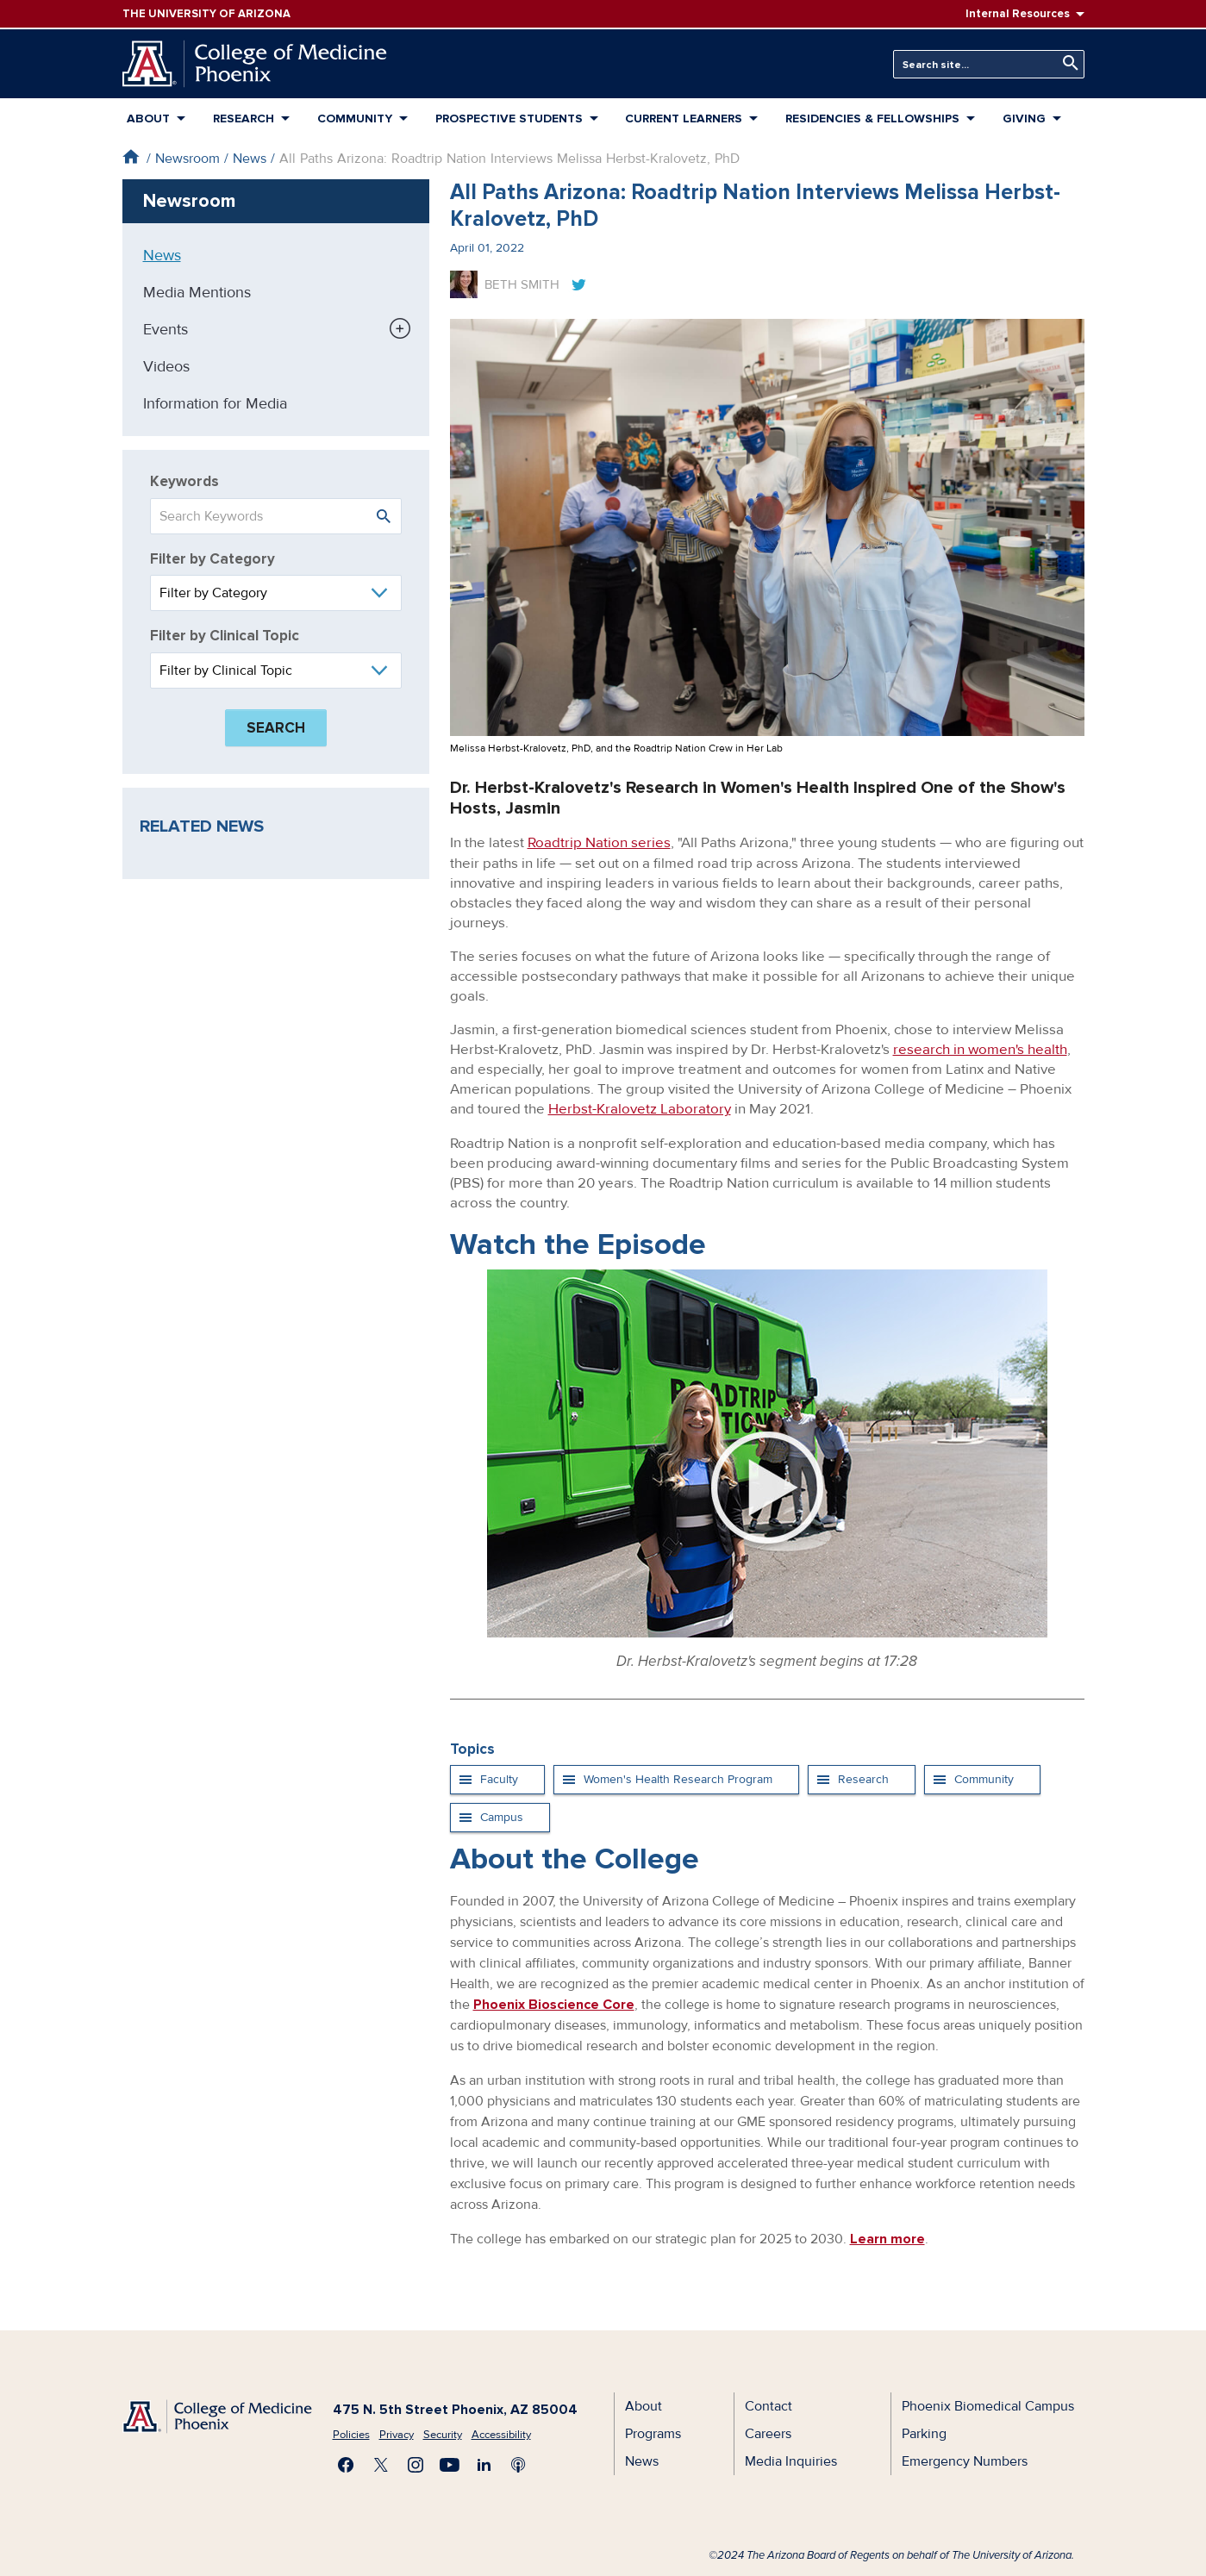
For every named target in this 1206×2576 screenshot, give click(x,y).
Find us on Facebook (346, 2463)
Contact (768, 2404)
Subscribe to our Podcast (519, 2463)
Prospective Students (509, 118)
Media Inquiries (791, 2459)
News (249, 158)
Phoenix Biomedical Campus (988, 2404)
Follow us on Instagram (415, 2463)
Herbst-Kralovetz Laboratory (639, 1108)
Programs (653, 2432)
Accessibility (501, 2433)
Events (165, 329)
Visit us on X (381, 2463)
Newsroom (187, 158)
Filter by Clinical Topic (224, 636)
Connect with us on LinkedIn (484, 2463)
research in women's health (980, 1048)
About (148, 118)
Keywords (184, 481)
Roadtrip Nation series (599, 842)
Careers (768, 2432)
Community (354, 118)
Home (130, 156)
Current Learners (683, 118)
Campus (501, 1815)
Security (442, 2433)
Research (243, 118)
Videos (166, 366)
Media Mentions (197, 292)
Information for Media (215, 403)
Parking (924, 2432)
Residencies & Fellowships (872, 118)
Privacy (396, 2433)
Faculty (499, 1777)
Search (1066, 63)
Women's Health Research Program (678, 1777)
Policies (351, 2433)
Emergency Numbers (965, 2459)
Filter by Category (212, 559)
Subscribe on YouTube (450, 2463)
